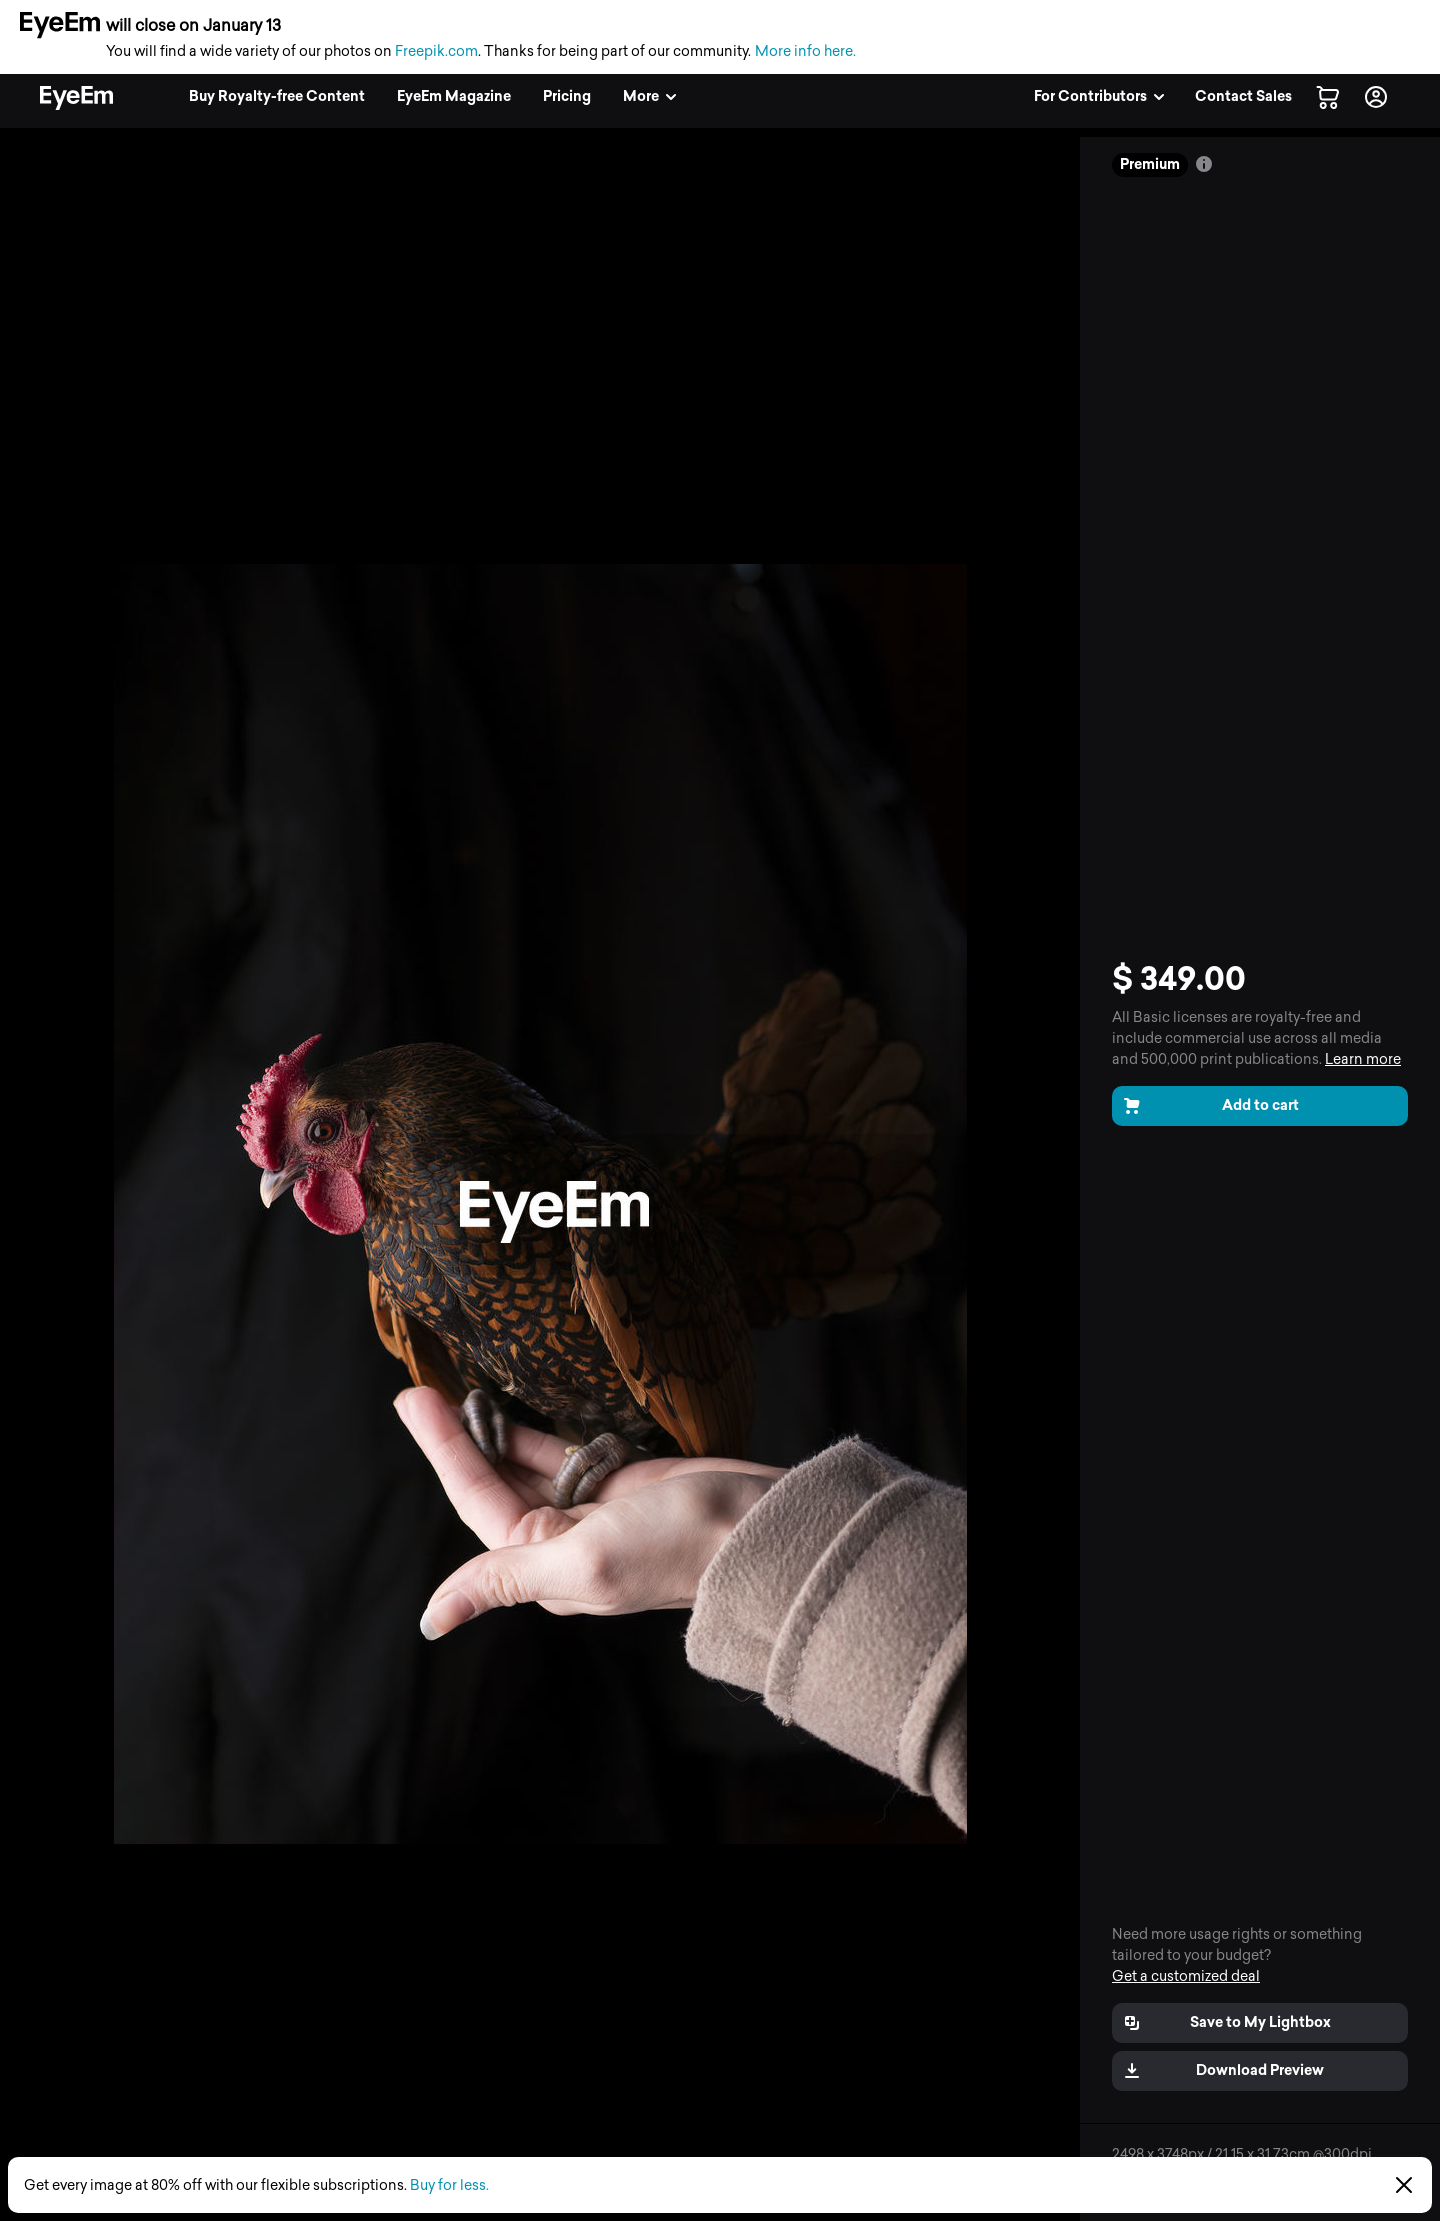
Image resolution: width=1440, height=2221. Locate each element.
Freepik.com (436, 51)
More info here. (805, 51)
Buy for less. (449, 2185)
